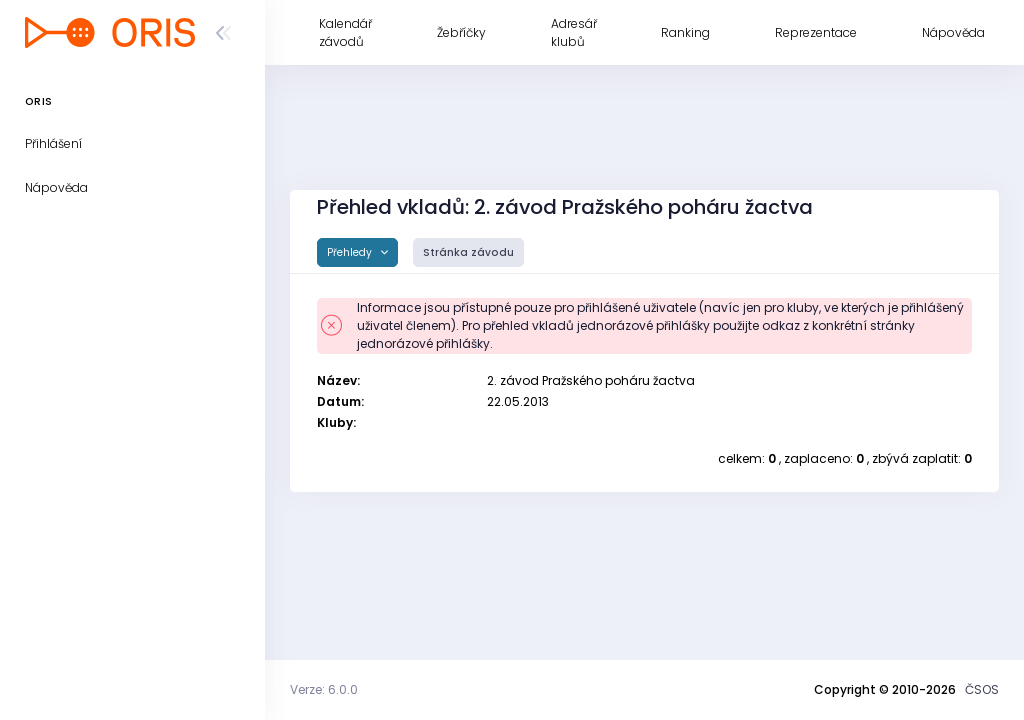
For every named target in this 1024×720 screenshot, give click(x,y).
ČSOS (982, 689)
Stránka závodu (468, 252)
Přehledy (351, 252)
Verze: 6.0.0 (324, 689)
